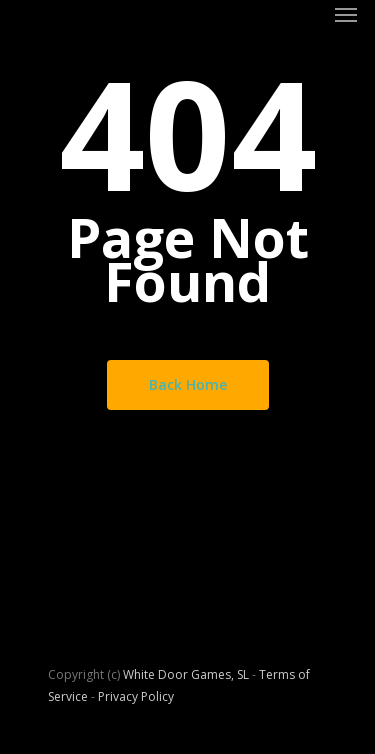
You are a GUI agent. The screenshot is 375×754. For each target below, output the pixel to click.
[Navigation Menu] (346, 14)
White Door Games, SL (186, 674)
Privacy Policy (136, 696)
